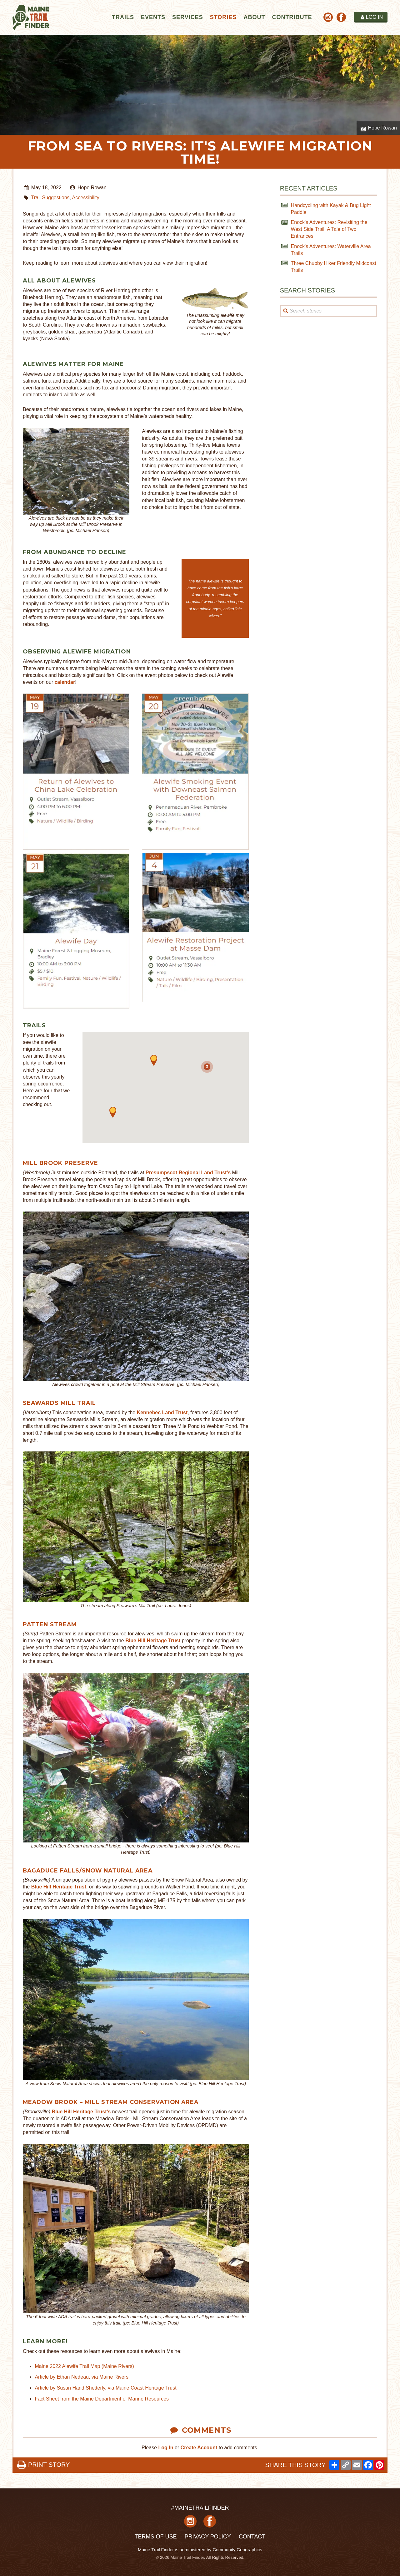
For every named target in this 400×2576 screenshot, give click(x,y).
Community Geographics (237, 2549)
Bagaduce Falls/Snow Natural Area (87, 1870)
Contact (252, 2536)
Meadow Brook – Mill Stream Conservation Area (110, 2102)
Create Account (199, 2447)
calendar (64, 682)
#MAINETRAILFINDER (200, 2508)
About (254, 17)
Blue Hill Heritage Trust (152, 1640)
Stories (223, 17)
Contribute (292, 17)
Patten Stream (50, 1624)
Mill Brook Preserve (60, 1163)
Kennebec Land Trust (162, 1412)
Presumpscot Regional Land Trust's (188, 1172)
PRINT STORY (43, 2464)
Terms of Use (155, 2536)
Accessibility (85, 197)
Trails (123, 17)
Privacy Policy (207, 2536)
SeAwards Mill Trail (59, 1403)
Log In (165, 2447)
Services (187, 17)
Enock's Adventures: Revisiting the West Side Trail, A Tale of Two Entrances (329, 229)
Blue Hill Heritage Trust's (81, 2111)
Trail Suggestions (50, 197)
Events (153, 17)
